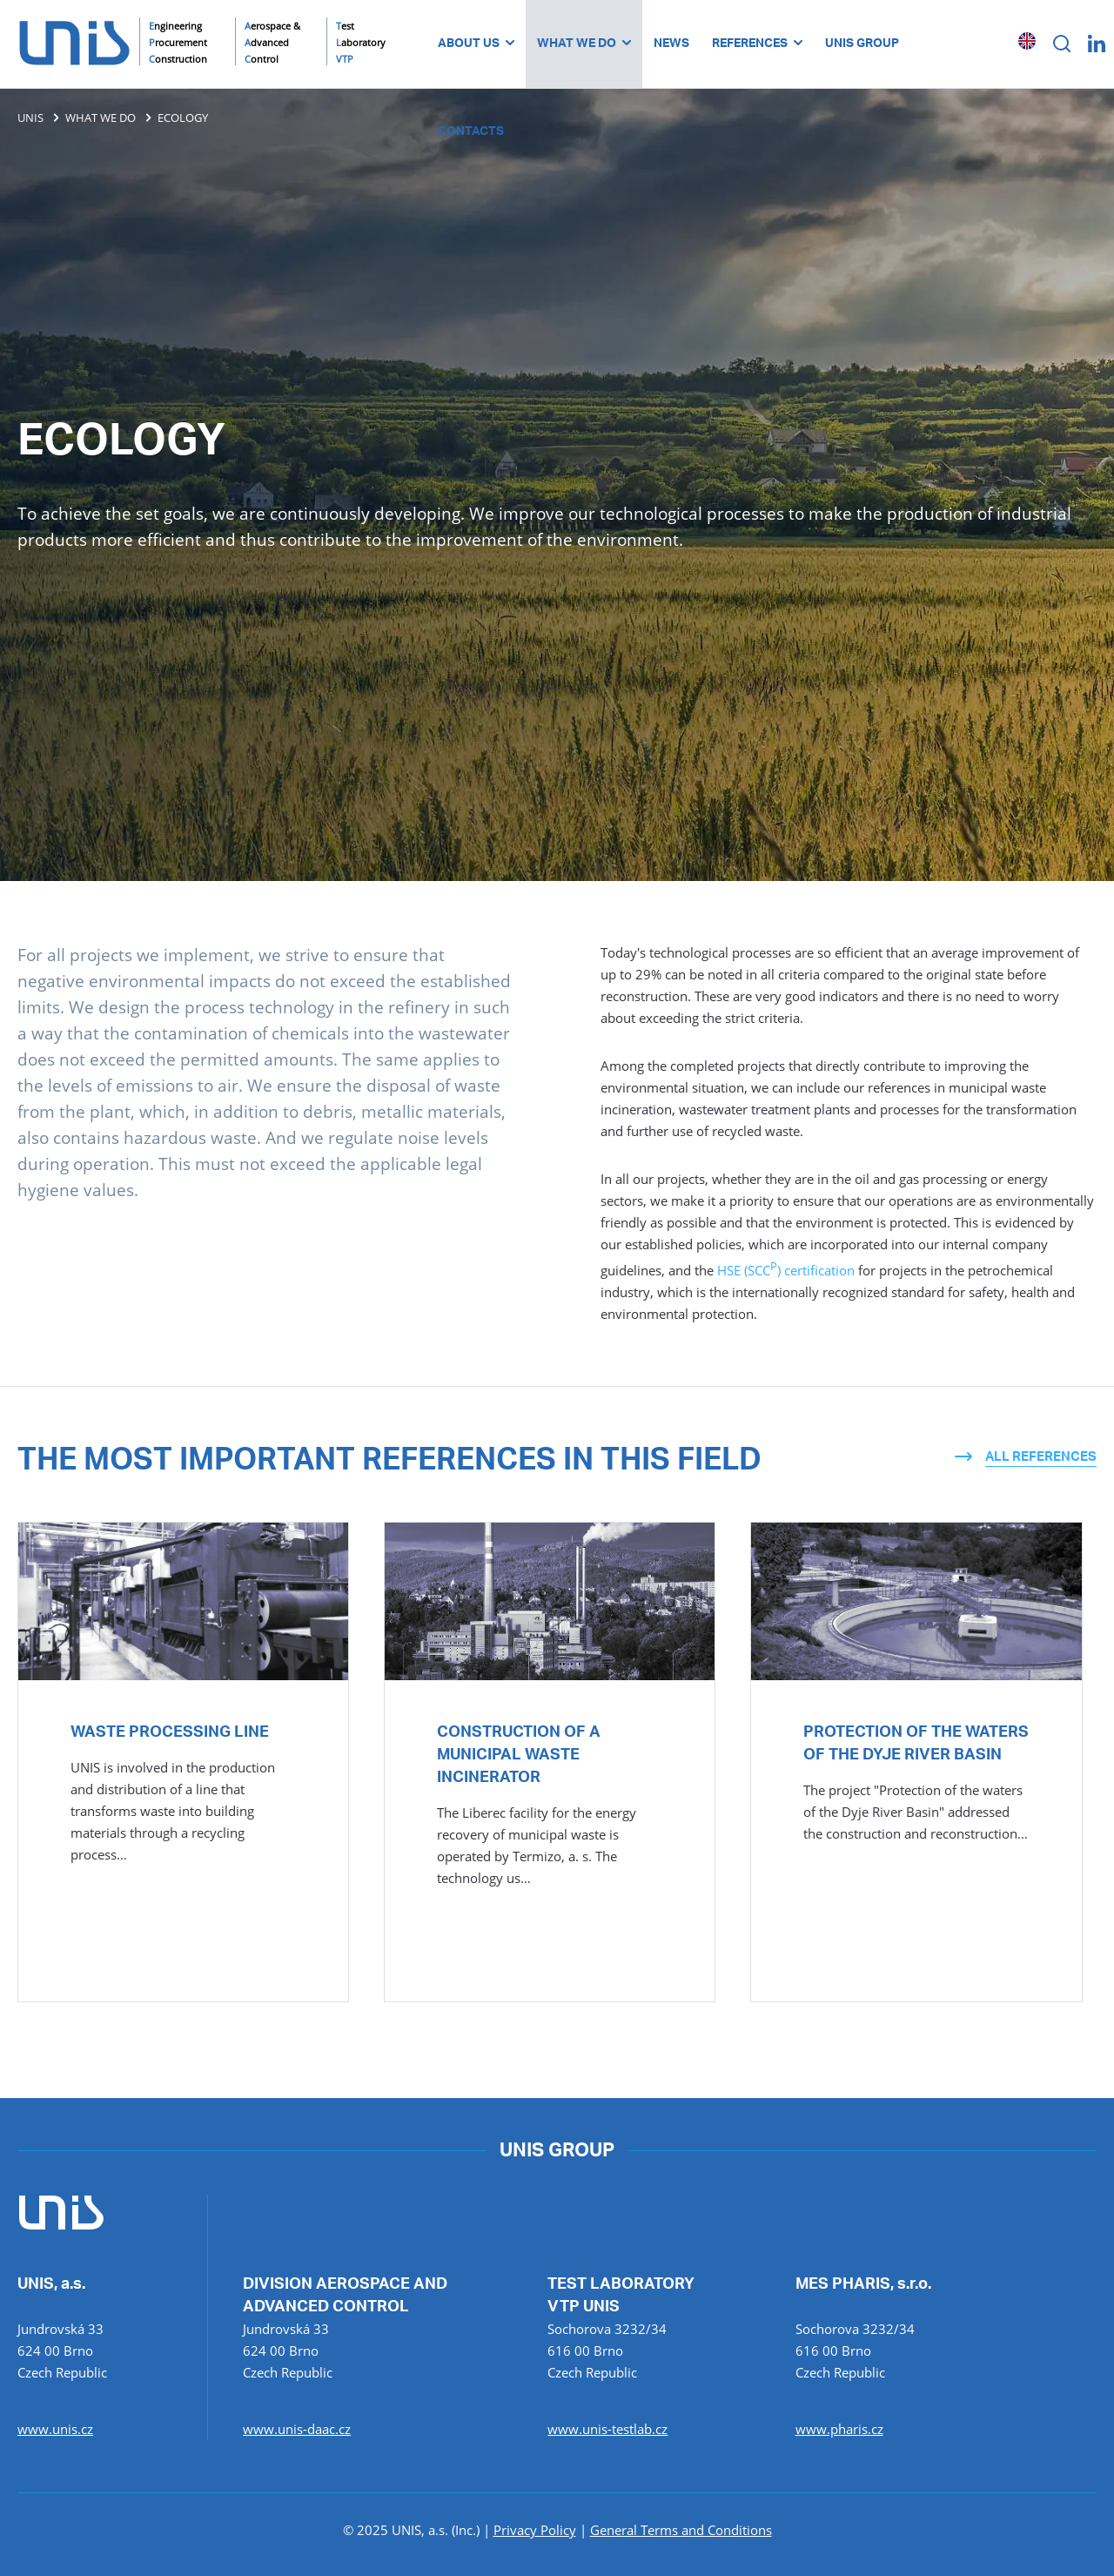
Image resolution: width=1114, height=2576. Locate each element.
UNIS (30, 117)
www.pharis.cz (839, 2429)
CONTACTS (471, 131)
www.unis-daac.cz (297, 2429)
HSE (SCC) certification (786, 1270)
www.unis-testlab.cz (607, 2429)
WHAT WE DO (584, 43)
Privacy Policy (534, 2530)
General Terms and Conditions (681, 2530)
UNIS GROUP (862, 43)
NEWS (671, 43)
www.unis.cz (55, 2429)
